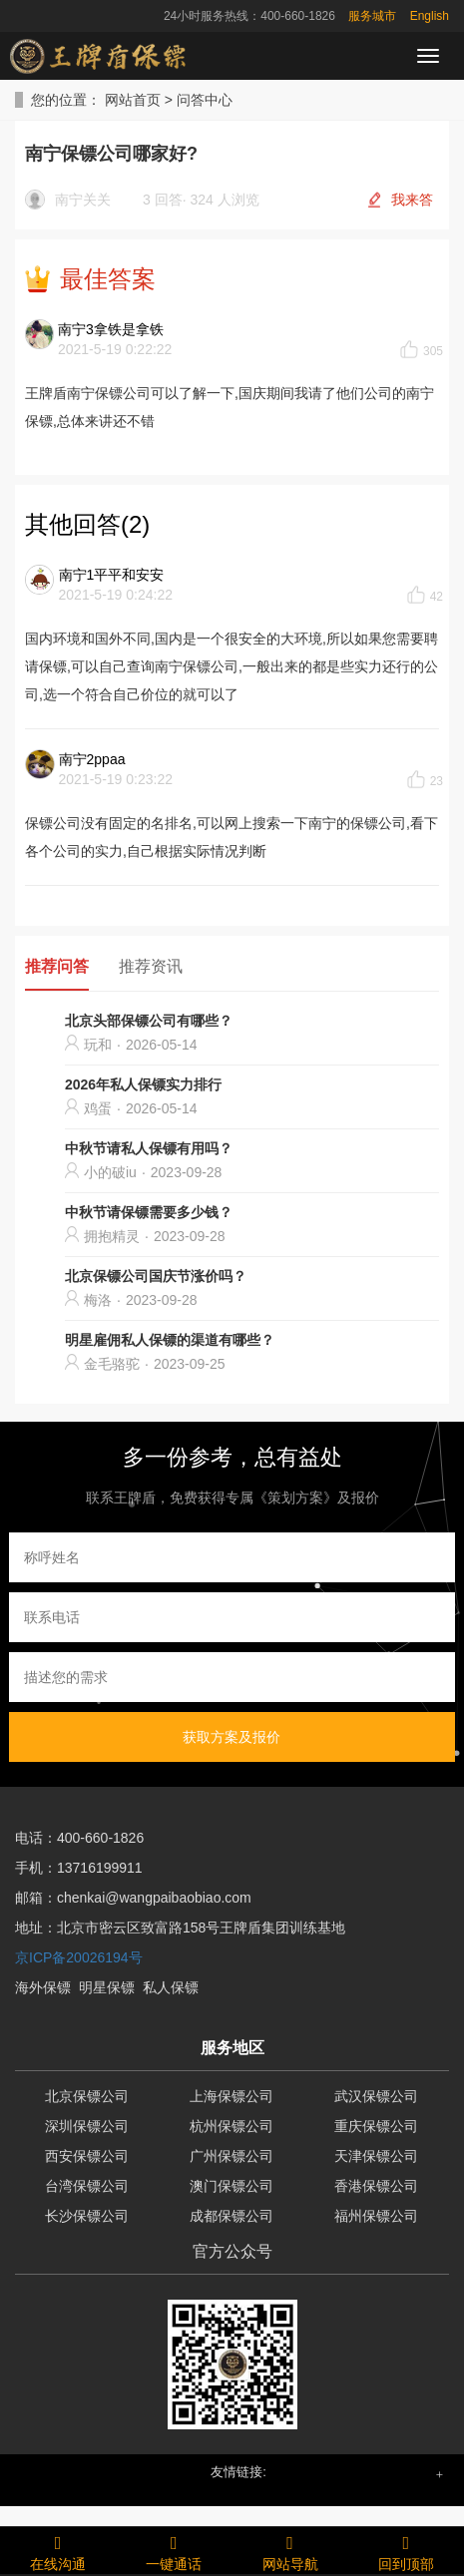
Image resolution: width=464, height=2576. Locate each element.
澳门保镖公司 (231, 2186)
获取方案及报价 (231, 1737)
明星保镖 (107, 1987)
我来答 (412, 200)
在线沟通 (58, 2550)
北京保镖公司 (87, 2096)
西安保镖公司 (87, 2156)
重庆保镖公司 (376, 2126)
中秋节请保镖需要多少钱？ (148, 1212)
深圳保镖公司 (87, 2126)
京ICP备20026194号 (79, 1957)
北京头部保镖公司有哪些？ (148, 1021)
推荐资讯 (151, 966)
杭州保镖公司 (231, 2126)
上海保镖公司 (231, 2096)
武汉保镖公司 (376, 2096)
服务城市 (372, 16)
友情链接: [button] (238, 2471)
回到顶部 (406, 2550)
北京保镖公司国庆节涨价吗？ (155, 1276)
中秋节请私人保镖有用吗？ (148, 1148)
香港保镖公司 (376, 2186)
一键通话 (174, 2550)
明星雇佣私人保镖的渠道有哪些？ (169, 1340)
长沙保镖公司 (87, 2216)
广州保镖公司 (231, 2156)
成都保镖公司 (231, 2216)
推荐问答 (57, 966)
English (429, 16)
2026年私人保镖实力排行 (143, 1084)
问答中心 (204, 100)
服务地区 (232, 2047)
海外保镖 (43, 1987)
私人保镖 (171, 1987)
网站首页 (133, 100)
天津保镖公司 (376, 2156)
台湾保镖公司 (87, 2186)
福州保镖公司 (376, 2216)
